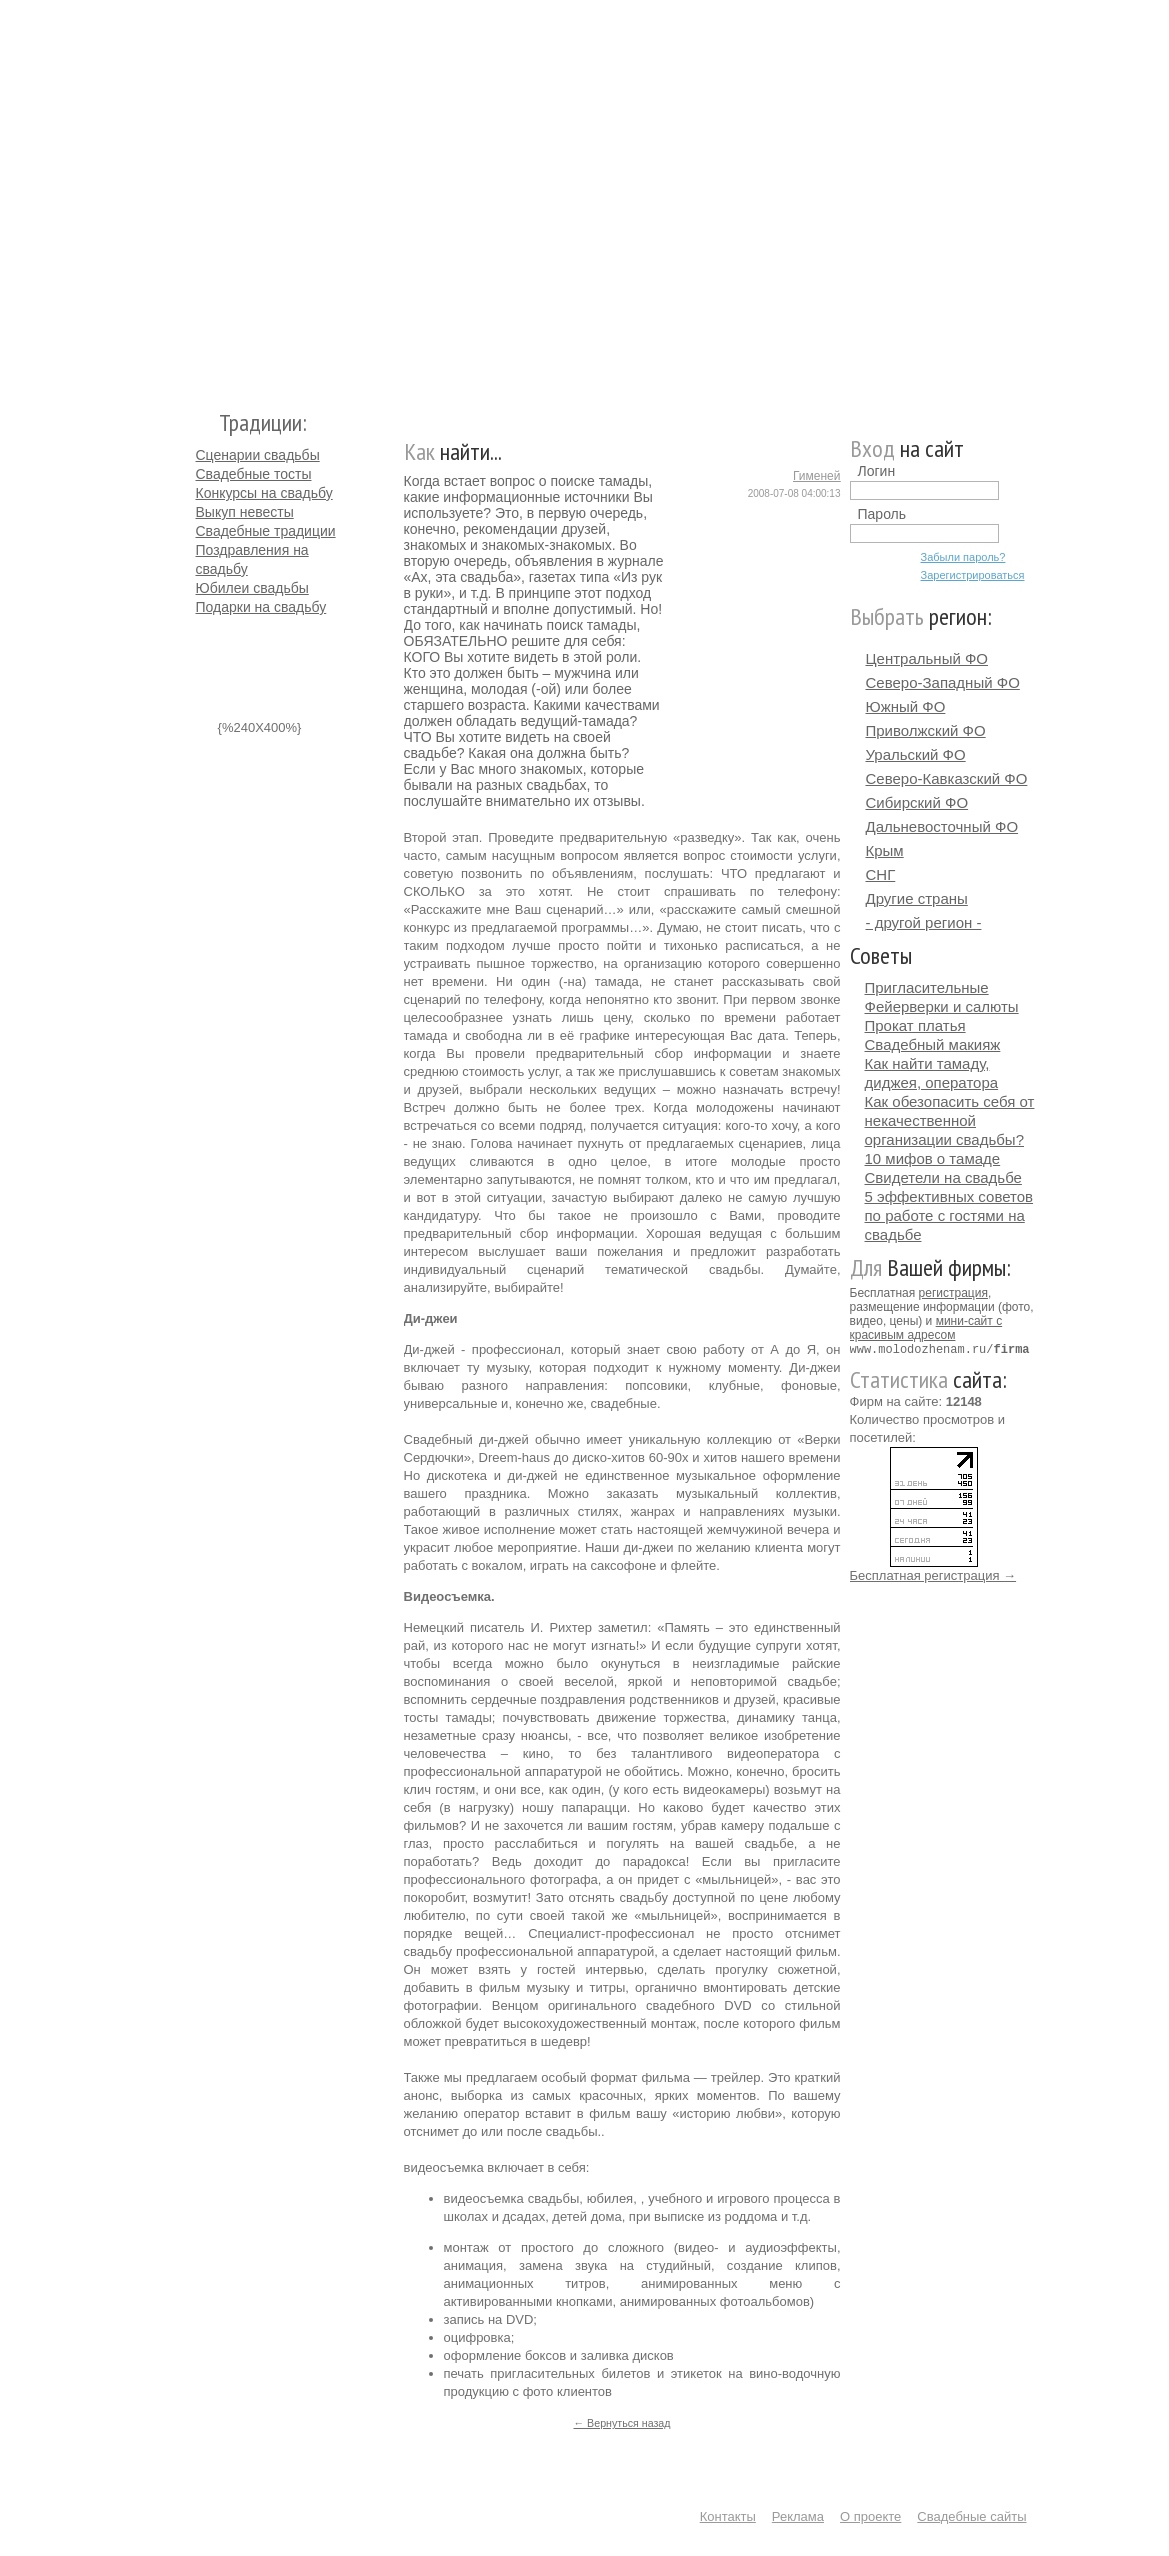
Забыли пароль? (963, 557)
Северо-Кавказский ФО (947, 778)
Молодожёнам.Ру (204, 195)
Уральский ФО (916, 754)
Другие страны (917, 898)
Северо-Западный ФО (943, 682)
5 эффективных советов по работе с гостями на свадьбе (949, 1215)
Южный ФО (906, 706)
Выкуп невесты (245, 512)
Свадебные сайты (971, 2516)
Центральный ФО (927, 658)
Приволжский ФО (926, 730)
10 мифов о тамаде (933, 1158)
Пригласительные (927, 987)
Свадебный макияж (933, 1044)
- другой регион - (924, 922)
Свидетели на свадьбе (943, 1177)
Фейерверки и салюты (942, 1006)
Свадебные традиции (266, 531)
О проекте (870, 2516)
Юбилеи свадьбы (252, 588)
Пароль (882, 514)
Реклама (798, 2516)
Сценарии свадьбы (258, 455)
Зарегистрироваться (973, 575)
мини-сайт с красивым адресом (926, 1328)
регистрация (953, 1293)
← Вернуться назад (621, 2423)
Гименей (816, 476)
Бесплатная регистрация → (933, 1574)
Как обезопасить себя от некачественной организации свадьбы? (950, 1120)
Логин (877, 471)
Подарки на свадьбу (261, 607)
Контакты (728, 2516)
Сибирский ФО (917, 802)
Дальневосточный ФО (942, 826)
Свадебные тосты (254, 474)
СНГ (881, 874)
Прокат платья (915, 1025)
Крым (885, 850)
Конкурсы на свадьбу (264, 493)
